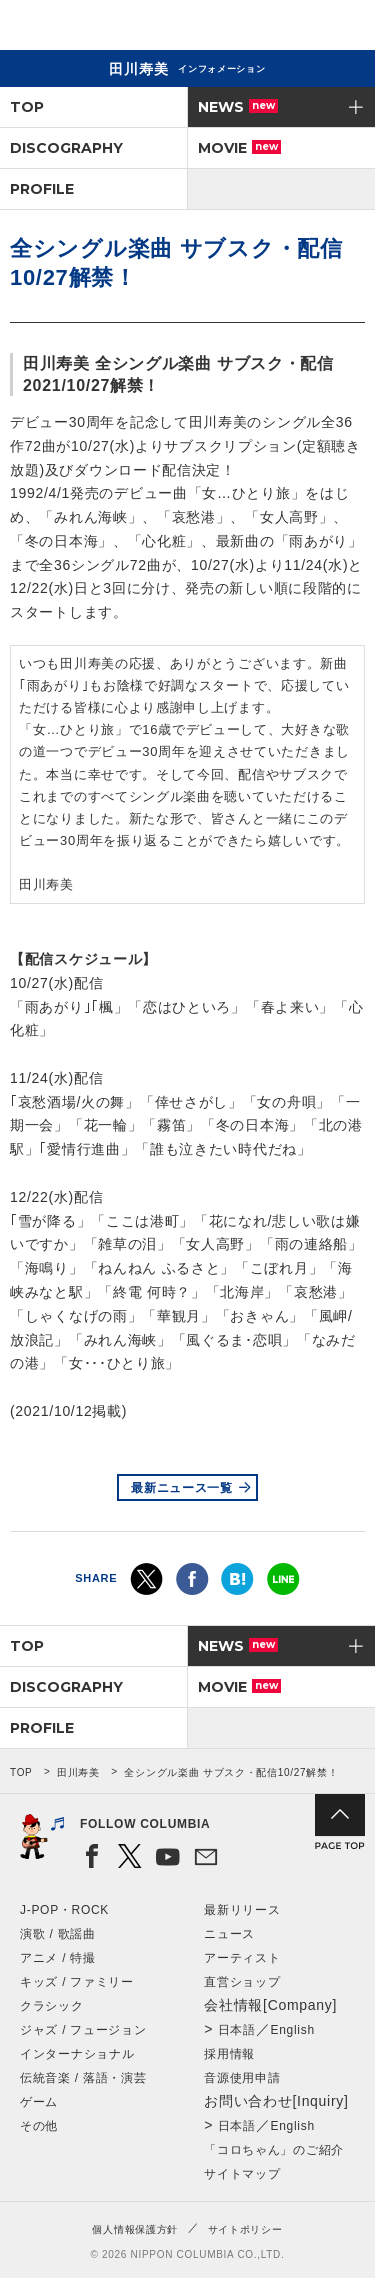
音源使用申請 (242, 2078)
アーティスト (242, 1958)
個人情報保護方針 (135, 2229)
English (293, 2030)
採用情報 (229, 2054)
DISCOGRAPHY (66, 148)
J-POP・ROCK (64, 1910)
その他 (39, 2126)
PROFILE (42, 189)
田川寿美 (78, 1772)
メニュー (343, 28)
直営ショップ (242, 1982)
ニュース (229, 1934)
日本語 (237, 2030)
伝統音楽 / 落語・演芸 (83, 2078)
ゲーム (39, 2102)
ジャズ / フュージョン (83, 2030)
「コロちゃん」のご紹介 (274, 2150)
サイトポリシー (245, 2229)
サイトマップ (242, 2174)
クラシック (52, 2006)
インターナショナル (77, 2054)
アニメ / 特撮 (58, 1958)
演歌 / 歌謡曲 (58, 1934)
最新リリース (242, 1910)
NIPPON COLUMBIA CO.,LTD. (110, 26)
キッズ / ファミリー (77, 1982)
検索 (290, 28)
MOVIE (239, 148)
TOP (27, 107)
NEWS (238, 107)
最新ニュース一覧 (182, 1488)
